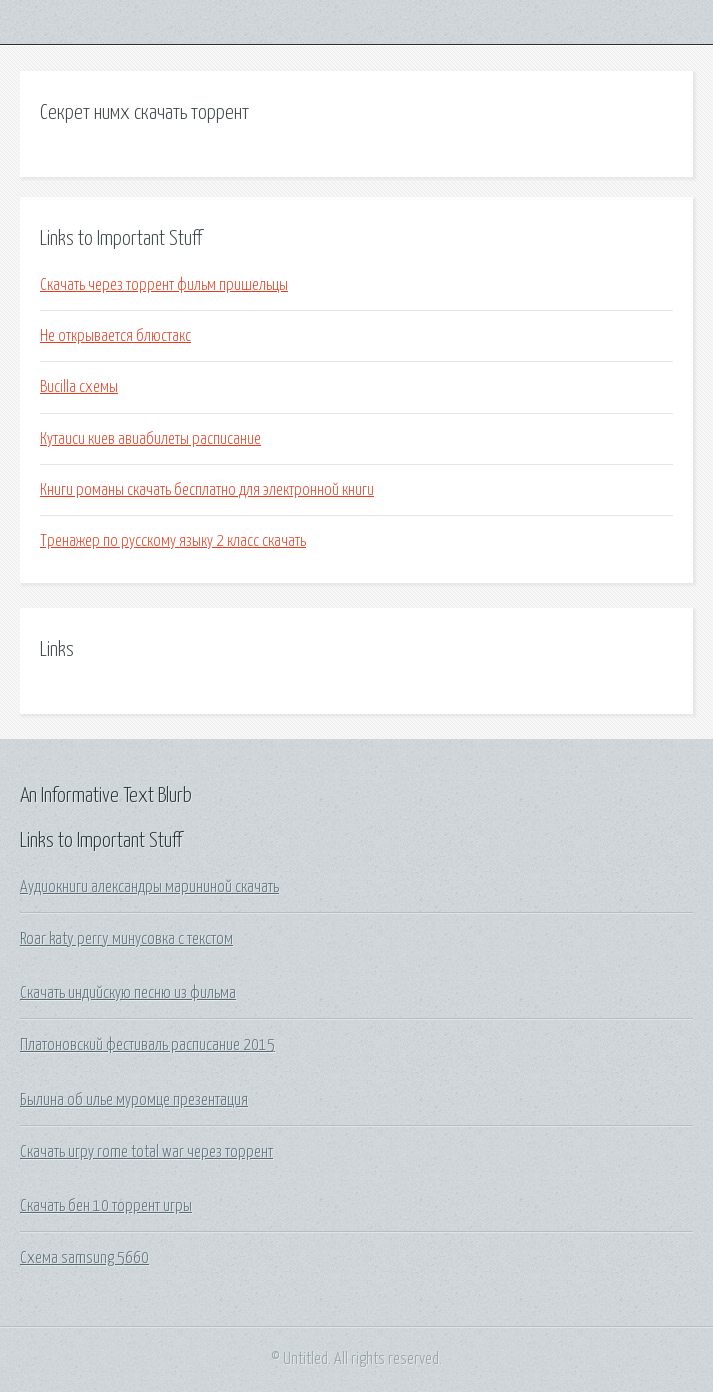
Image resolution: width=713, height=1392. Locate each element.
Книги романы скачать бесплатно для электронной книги (207, 490)
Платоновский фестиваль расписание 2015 (147, 1045)
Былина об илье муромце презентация (134, 1100)
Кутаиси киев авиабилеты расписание (150, 439)
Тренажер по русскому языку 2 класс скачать (173, 541)
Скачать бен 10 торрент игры (106, 1206)
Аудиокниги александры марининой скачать (149, 887)
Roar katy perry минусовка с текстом (126, 939)
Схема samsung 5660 (84, 1258)
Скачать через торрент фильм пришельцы (164, 285)
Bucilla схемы (79, 387)
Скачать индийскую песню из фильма (128, 993)
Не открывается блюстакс (115, 336)
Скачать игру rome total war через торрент (146, 1152)
